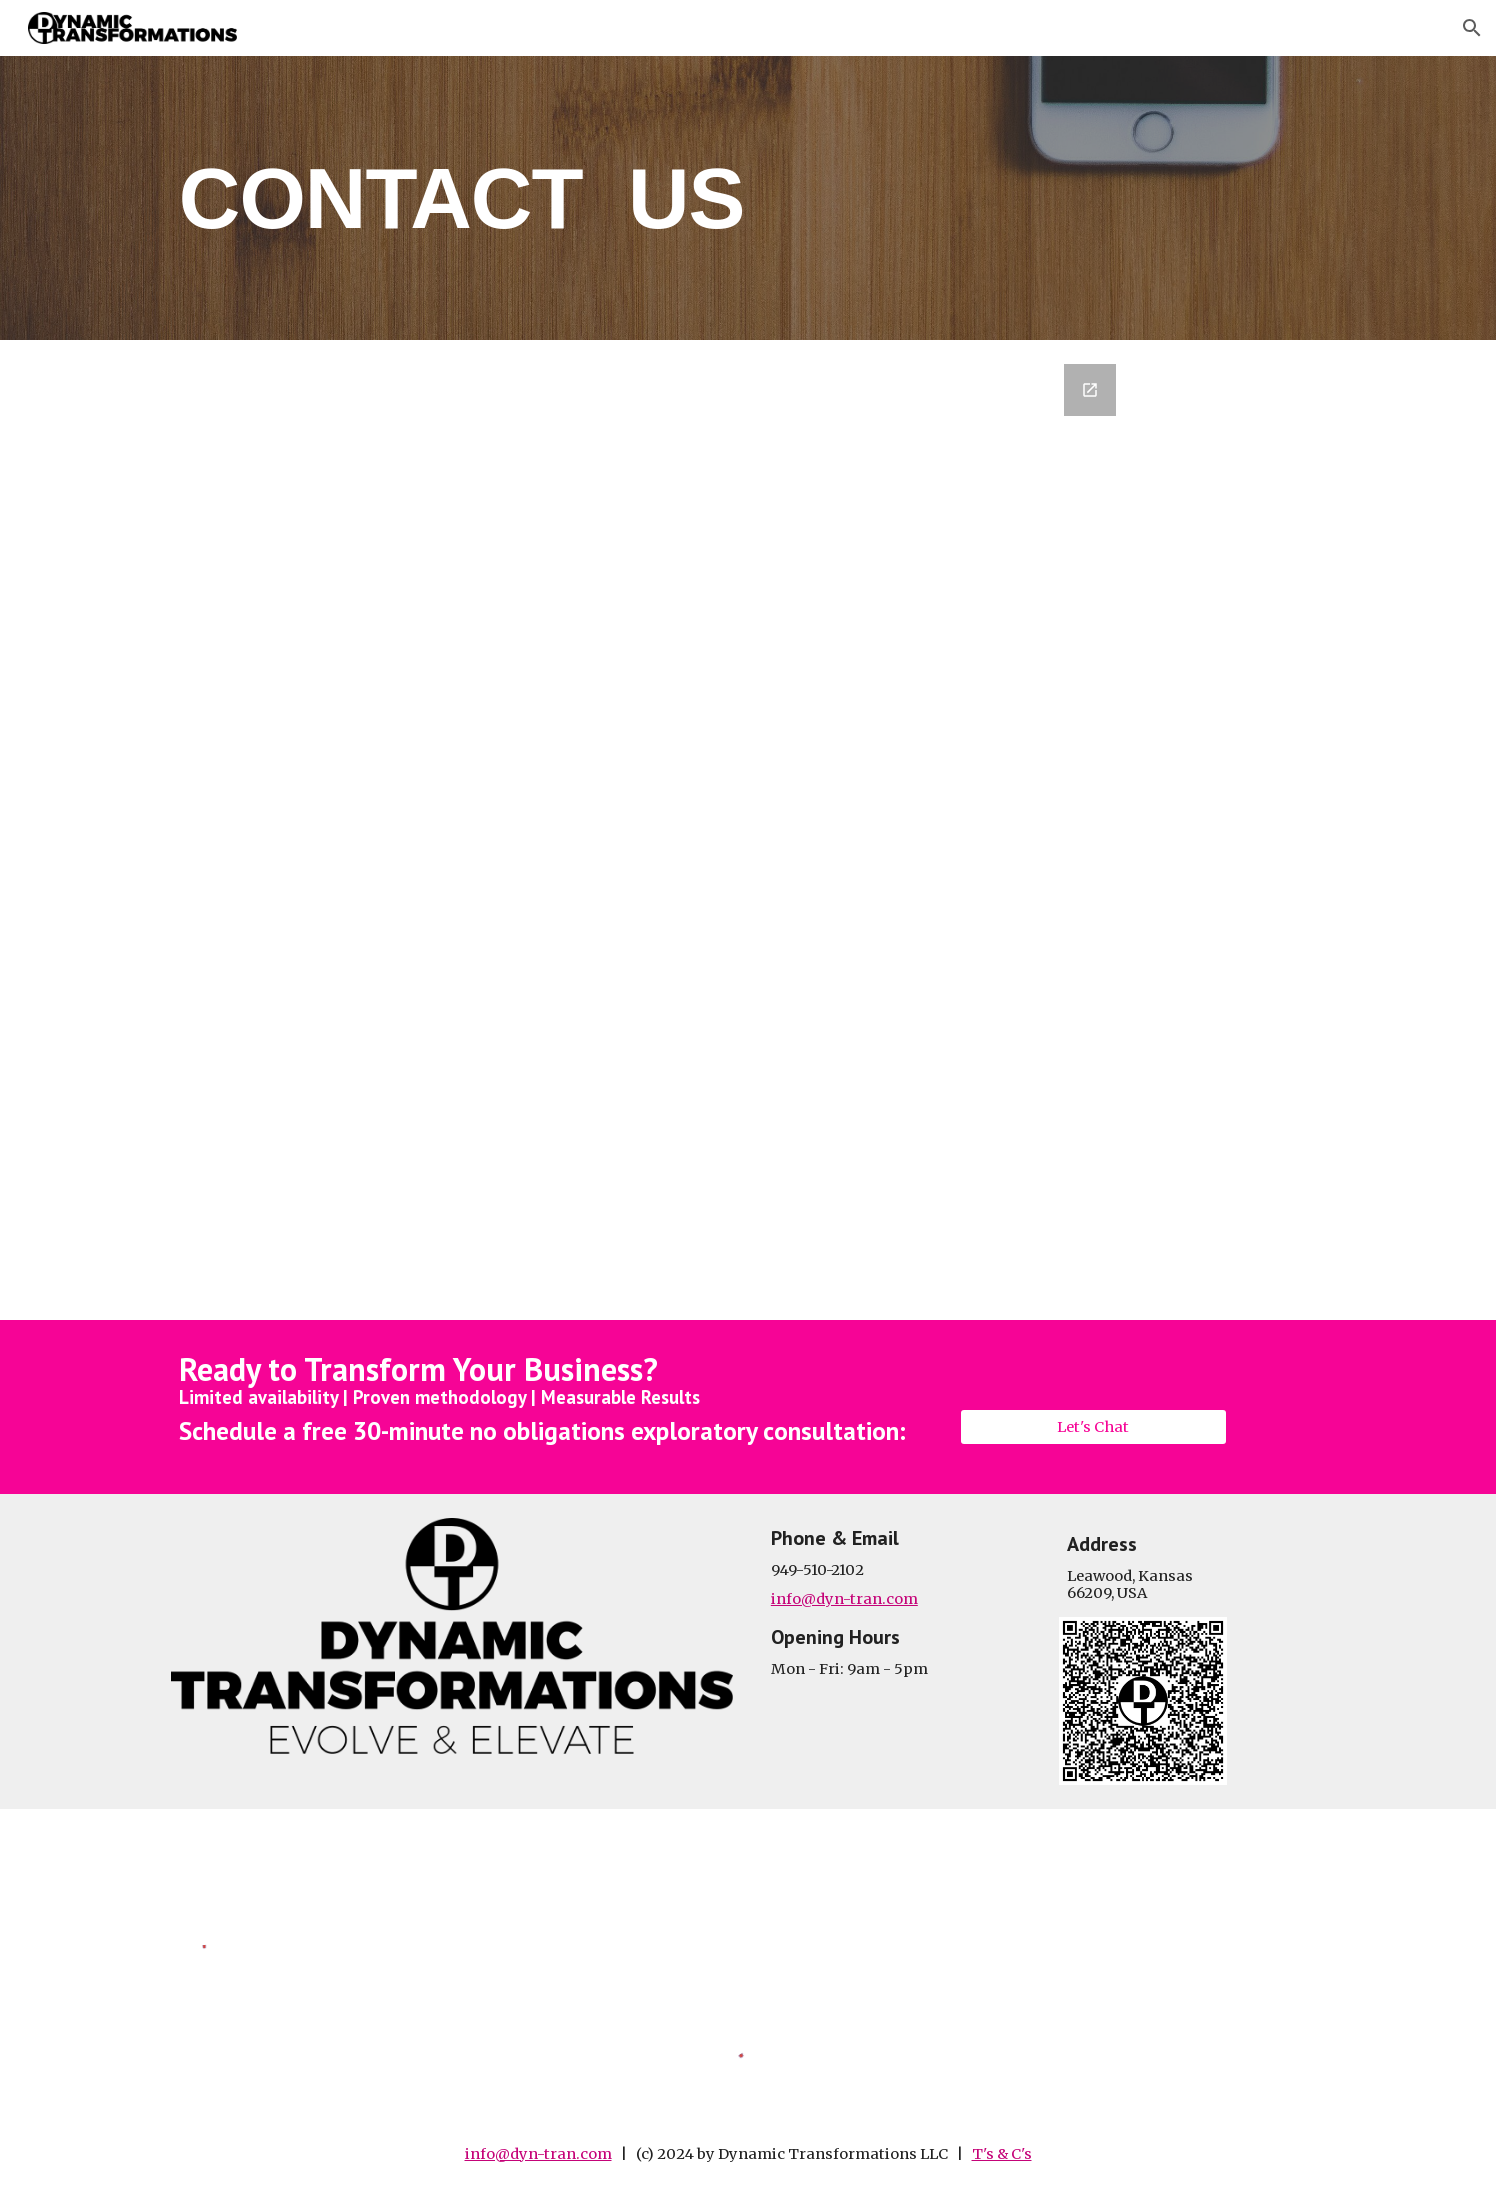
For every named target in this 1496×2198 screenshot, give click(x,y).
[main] (748, 197)
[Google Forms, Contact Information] (748, 830)
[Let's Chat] (1093, 1426)
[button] (1472, 28)
